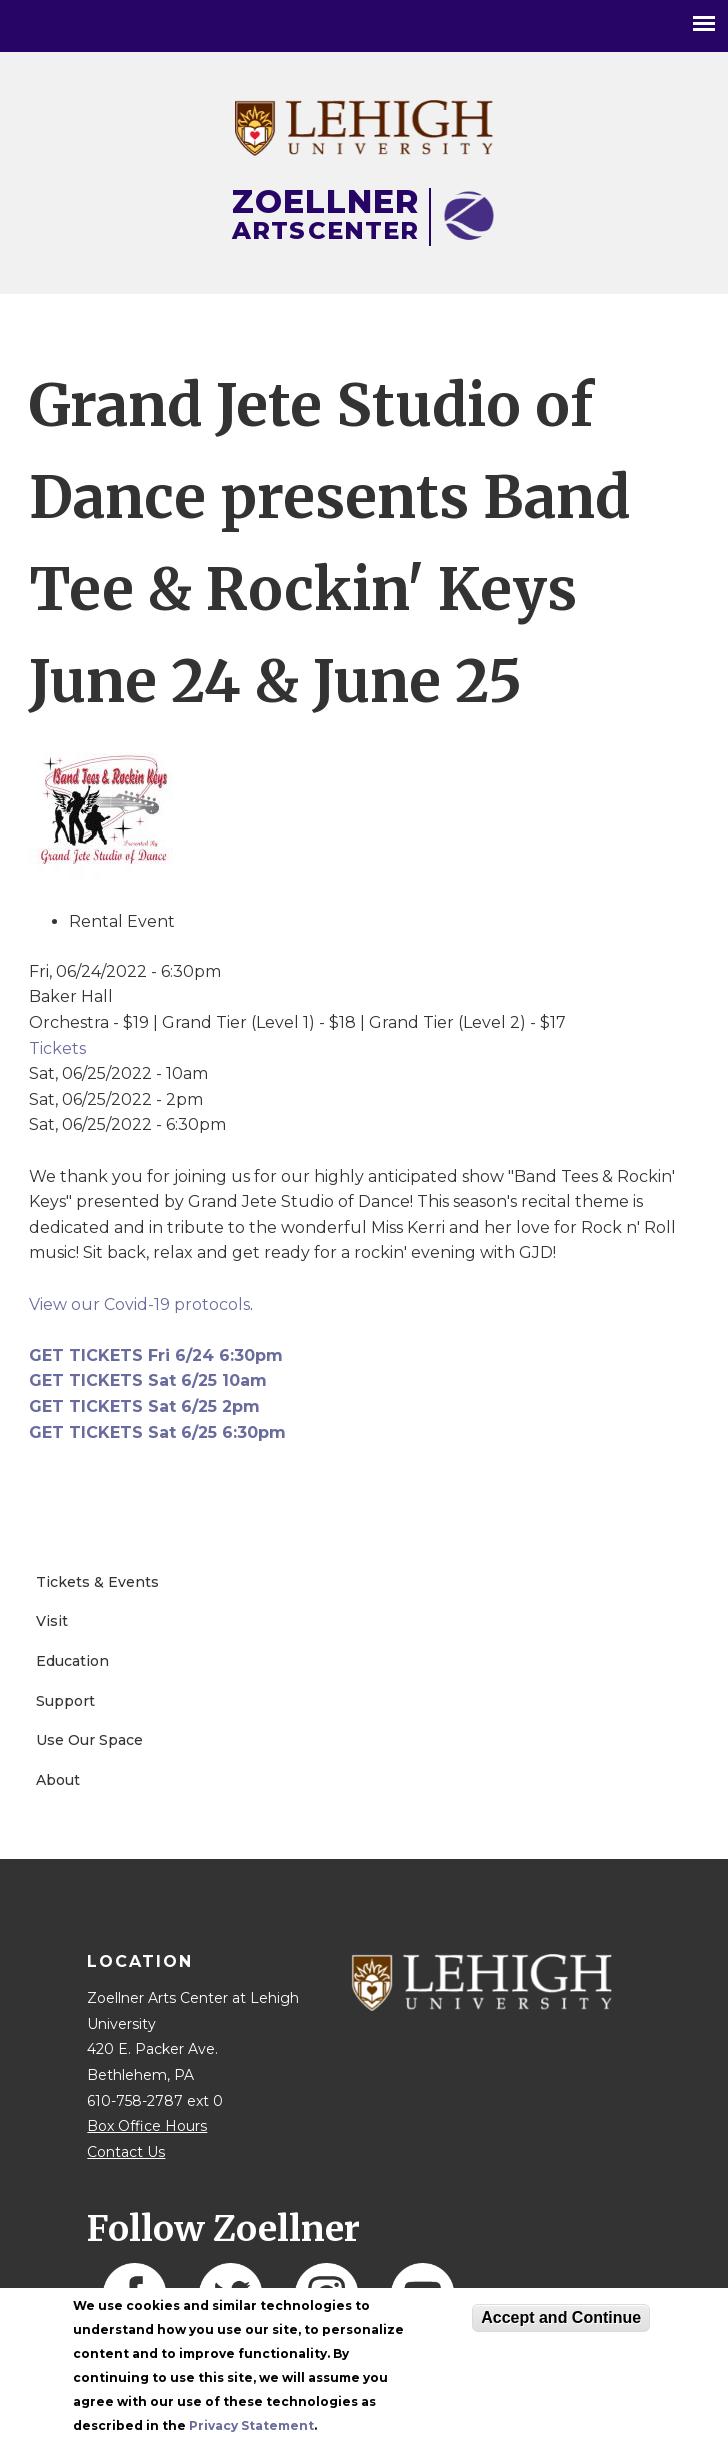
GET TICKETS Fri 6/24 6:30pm (156, 1355)
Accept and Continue (561, 2317)
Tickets (57, 1048)
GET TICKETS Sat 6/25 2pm (144, 1406)
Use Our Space (89, 1740)
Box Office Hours (147, 2126)
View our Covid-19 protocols (139, 1304)
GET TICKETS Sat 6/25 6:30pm (157, 1432)
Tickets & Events (97, 1582)
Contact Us (126, 2152)
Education (72, 1661)
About (58, 1780)
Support (65, 1701)
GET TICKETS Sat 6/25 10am (148, 1380)
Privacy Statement (251, 2425)
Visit (52, 1621)
